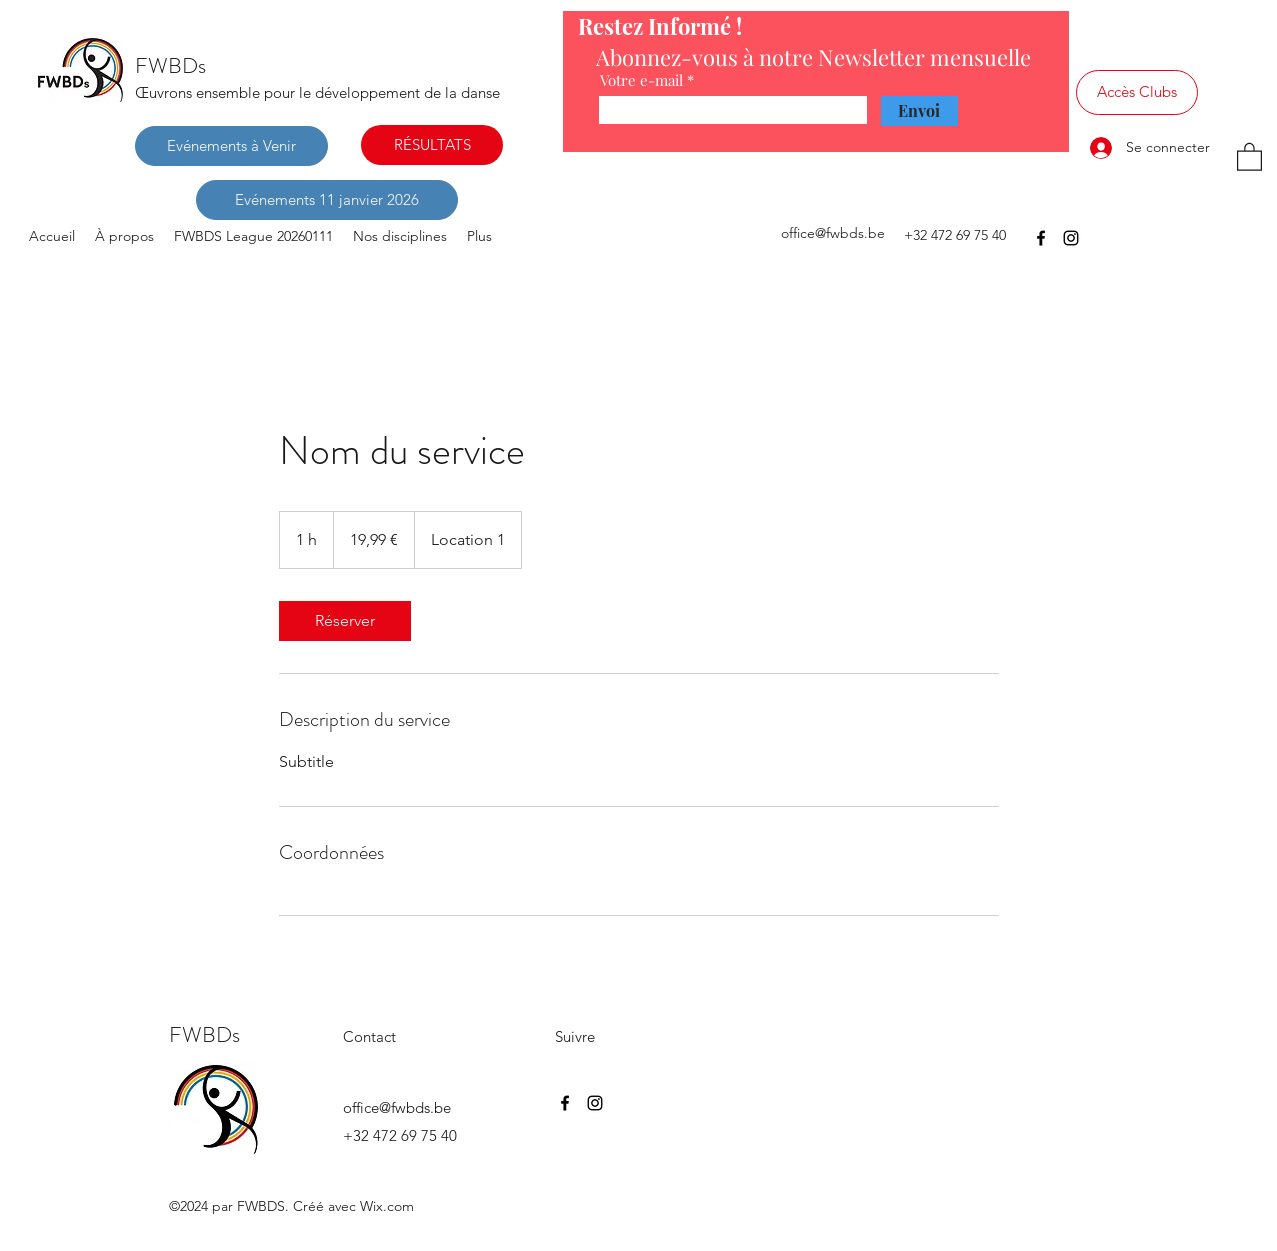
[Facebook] (1041, 238)
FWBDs (170, 65)
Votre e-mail (641, 80)
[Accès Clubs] (1137, 92)
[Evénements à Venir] (231, 146)
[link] (345, 621)
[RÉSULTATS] (432, 145)
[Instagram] (1071, 238)
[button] (1249, 156)
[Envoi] (919, 111)
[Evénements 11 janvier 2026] (327, 200)
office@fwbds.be (833, 233)
